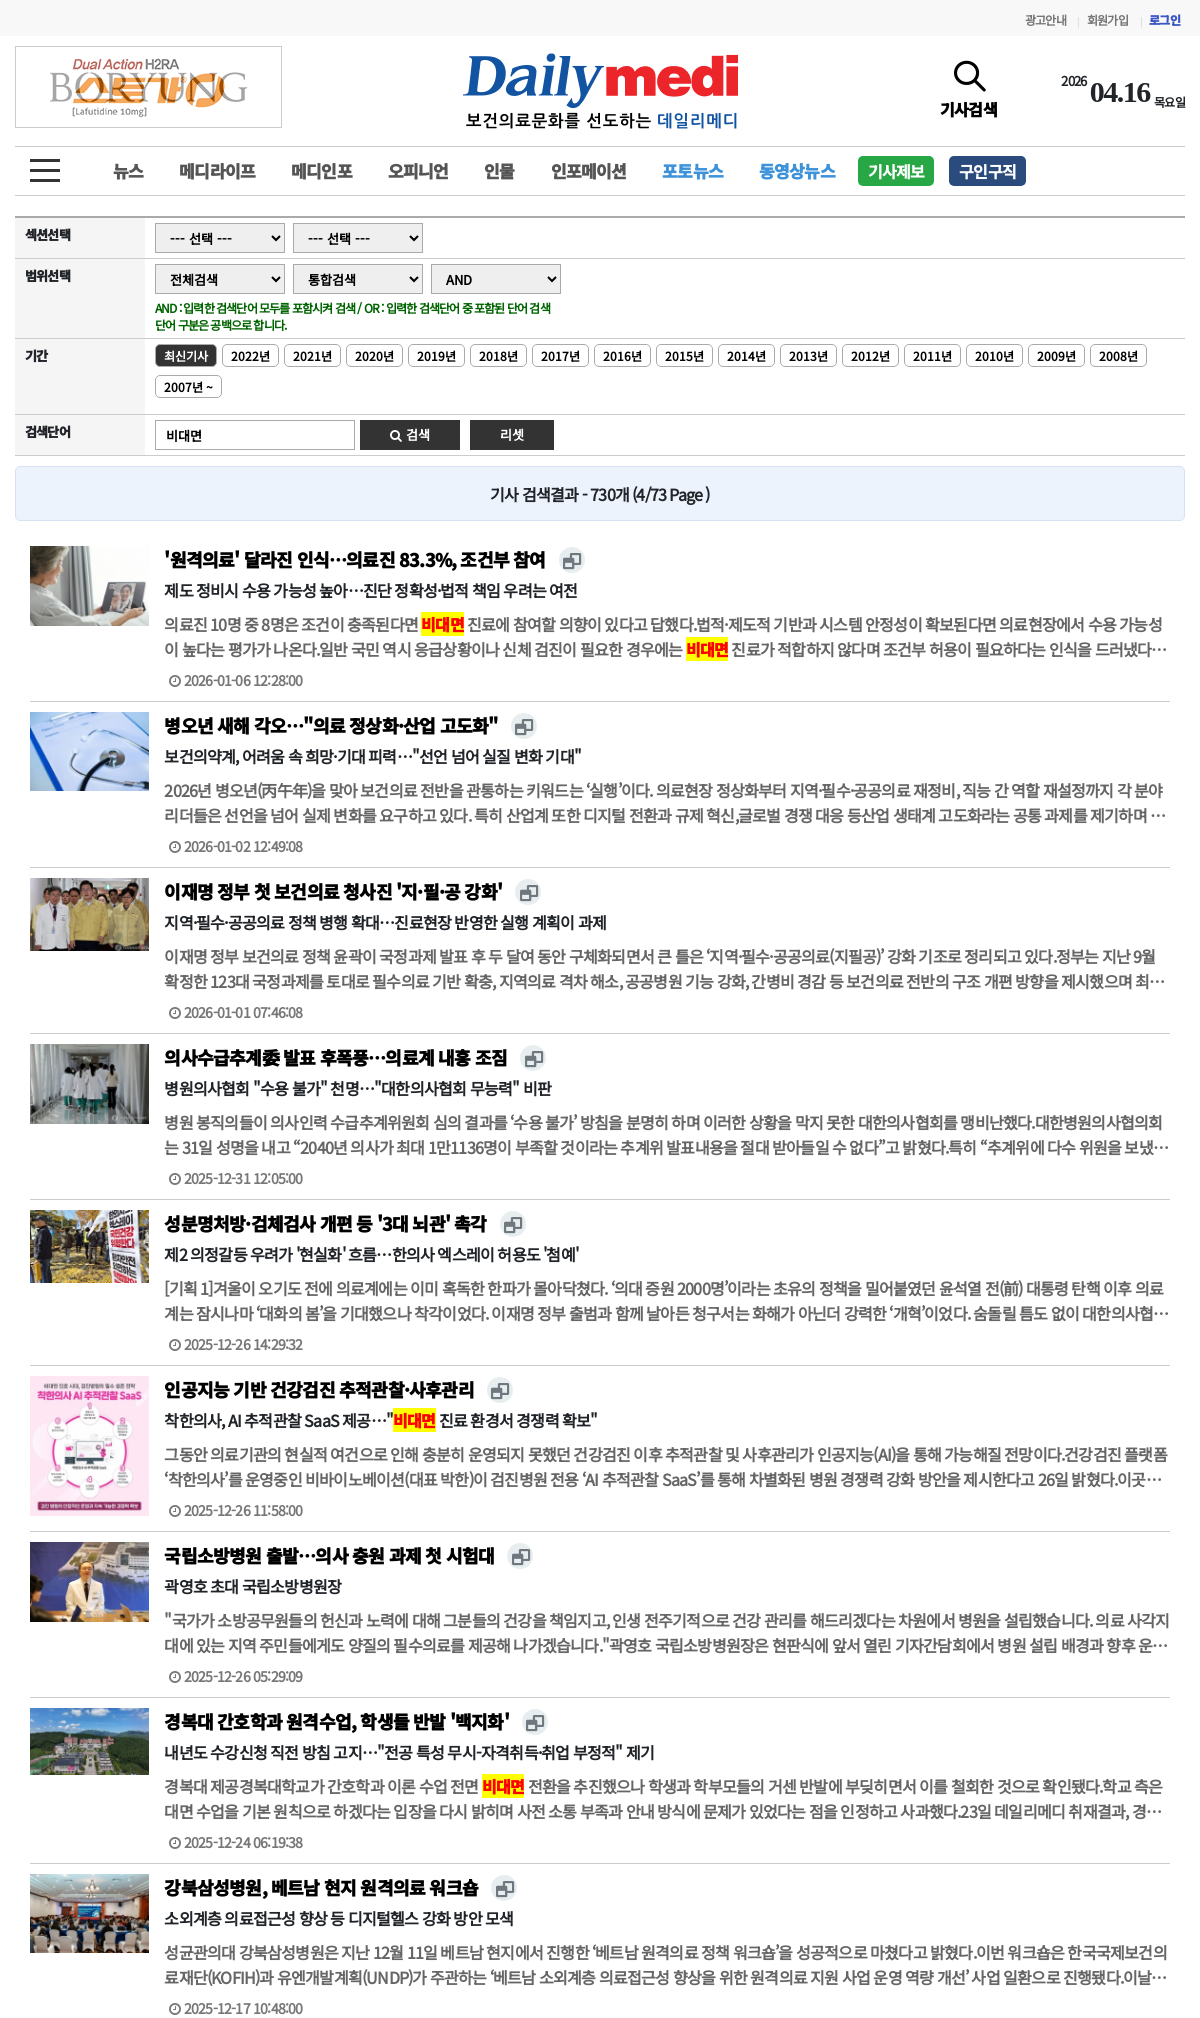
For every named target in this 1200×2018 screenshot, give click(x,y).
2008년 (1118, 355)
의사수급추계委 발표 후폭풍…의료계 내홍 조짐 (335, 1057)
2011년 (932, 355)
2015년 (684, 355)
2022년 (250, 355)
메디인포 (321, 170)
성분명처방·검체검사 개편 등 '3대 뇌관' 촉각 (325, 1223)
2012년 (870, 355)
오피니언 (418, 170)
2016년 (622, 355)
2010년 (994, 355)
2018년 (498, 355)
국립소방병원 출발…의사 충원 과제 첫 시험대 (329, 1555)
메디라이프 (217, 170)
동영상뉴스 (797, 170)
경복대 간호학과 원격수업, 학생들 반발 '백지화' (336, 1721)
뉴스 (128, 170)
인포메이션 (589, 170)
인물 (499, 170)
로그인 (1164, 19)
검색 (410, 434)
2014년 (746, 355)
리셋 (512, 434)
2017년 (560, 355)
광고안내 (1045, 19)
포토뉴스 (692, 170)
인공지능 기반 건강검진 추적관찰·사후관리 (318, 1389)
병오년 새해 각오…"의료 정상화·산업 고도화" (330, 725)
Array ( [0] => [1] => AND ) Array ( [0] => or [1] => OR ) (496, 279)
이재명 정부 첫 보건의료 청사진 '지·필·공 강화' (333, 891)
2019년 (436, 355)
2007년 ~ (188, 386)
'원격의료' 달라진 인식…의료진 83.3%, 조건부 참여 (354, 559)
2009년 (1056, 355)
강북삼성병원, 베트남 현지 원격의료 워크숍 (321, 1887)
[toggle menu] (45, 165)
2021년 (312, 355)
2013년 (808, 355)
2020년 (374, 355)
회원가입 (1107, 19)
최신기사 (186, 355)
